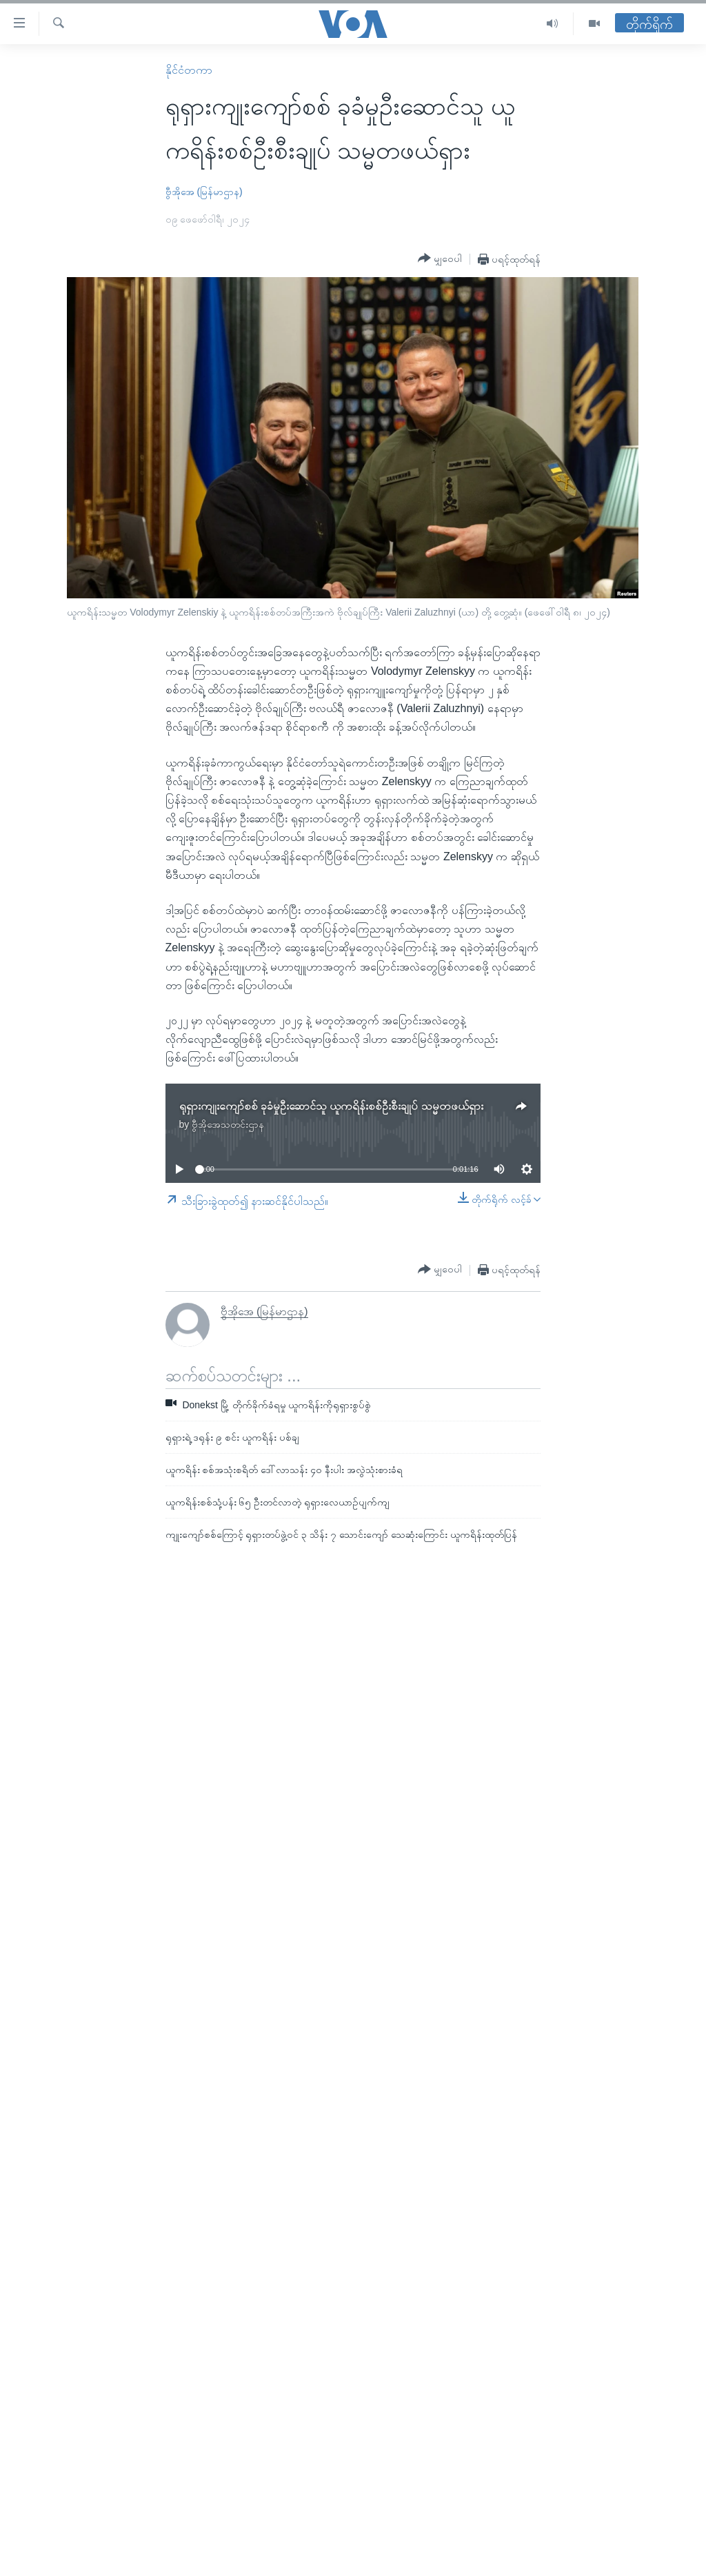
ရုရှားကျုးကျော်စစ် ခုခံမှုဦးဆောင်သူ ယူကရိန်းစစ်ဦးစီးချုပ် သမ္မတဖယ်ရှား (331, 1106)
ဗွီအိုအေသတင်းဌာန (228, 1124)
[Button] (440, 258)
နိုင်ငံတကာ (188, 70)
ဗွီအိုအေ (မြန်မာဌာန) (204, 191)
